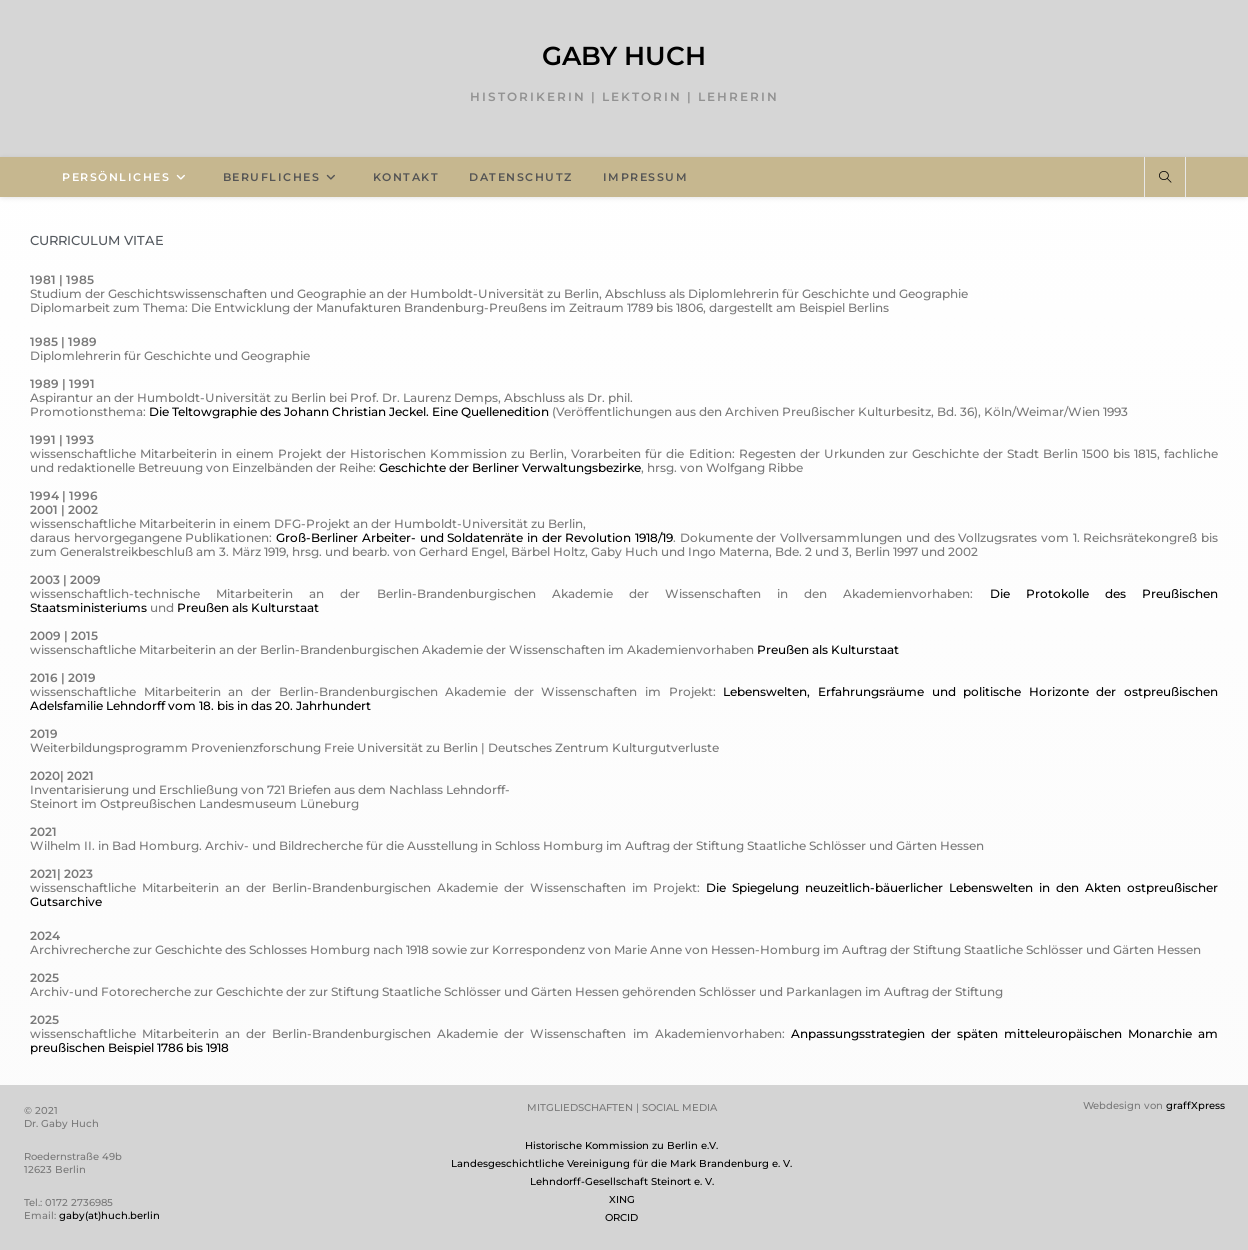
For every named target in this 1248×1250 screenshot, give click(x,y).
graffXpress (1195, 1105)
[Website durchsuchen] (1165, 178)
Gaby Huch (624, 56)
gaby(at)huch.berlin (109, 1215)
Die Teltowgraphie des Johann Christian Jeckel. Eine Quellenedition (349, 411)
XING (622, 1199)
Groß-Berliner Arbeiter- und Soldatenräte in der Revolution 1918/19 (474, 537)
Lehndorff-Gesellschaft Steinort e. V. (622, 1181)
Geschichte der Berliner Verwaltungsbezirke (510, 467)
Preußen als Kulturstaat (248, 607)
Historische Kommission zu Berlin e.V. (621, 1145)
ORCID (621, 1217)
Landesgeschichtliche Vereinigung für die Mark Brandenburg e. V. (621, 1163)
